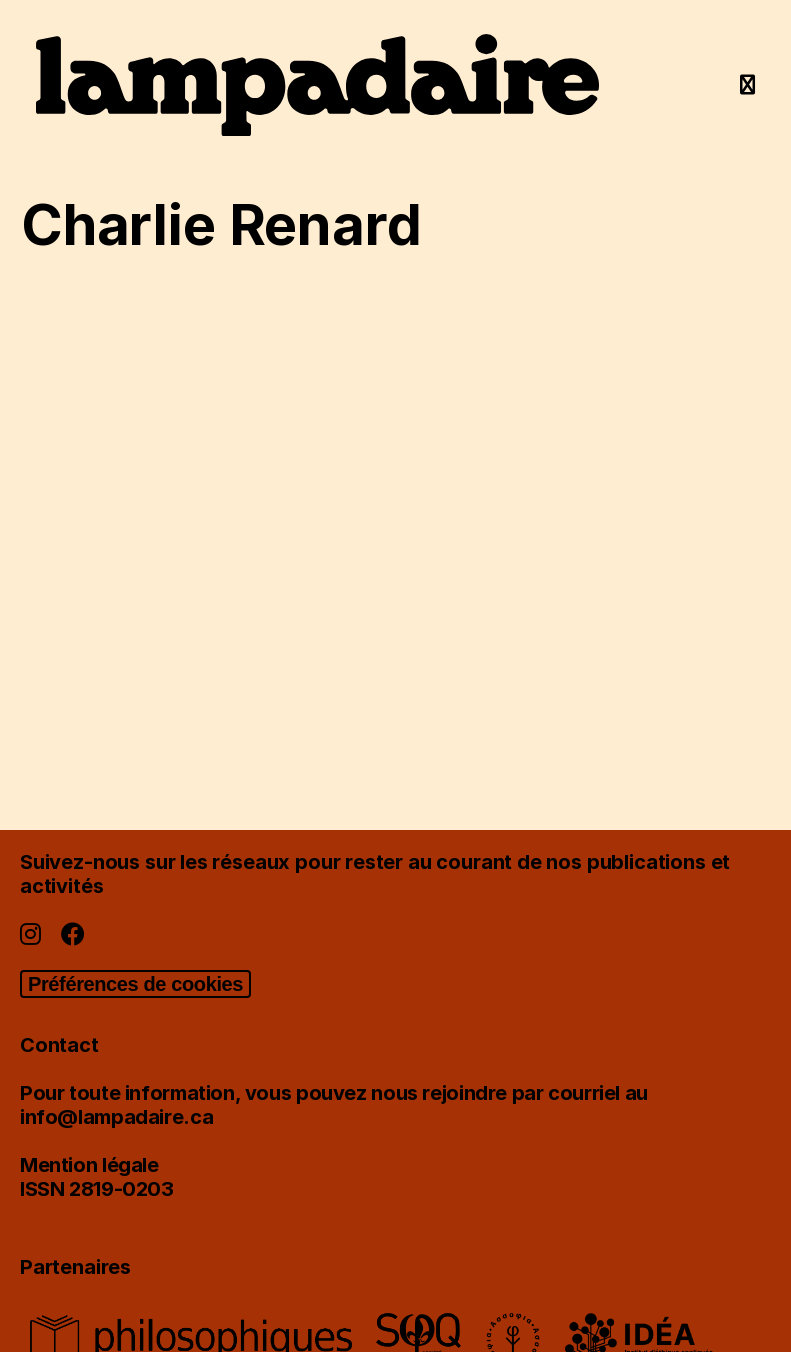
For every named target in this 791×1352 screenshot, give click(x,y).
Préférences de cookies (135, 984)
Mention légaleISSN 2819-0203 (97, 1177)
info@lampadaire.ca (116, 1117)
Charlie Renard (221, 225)
